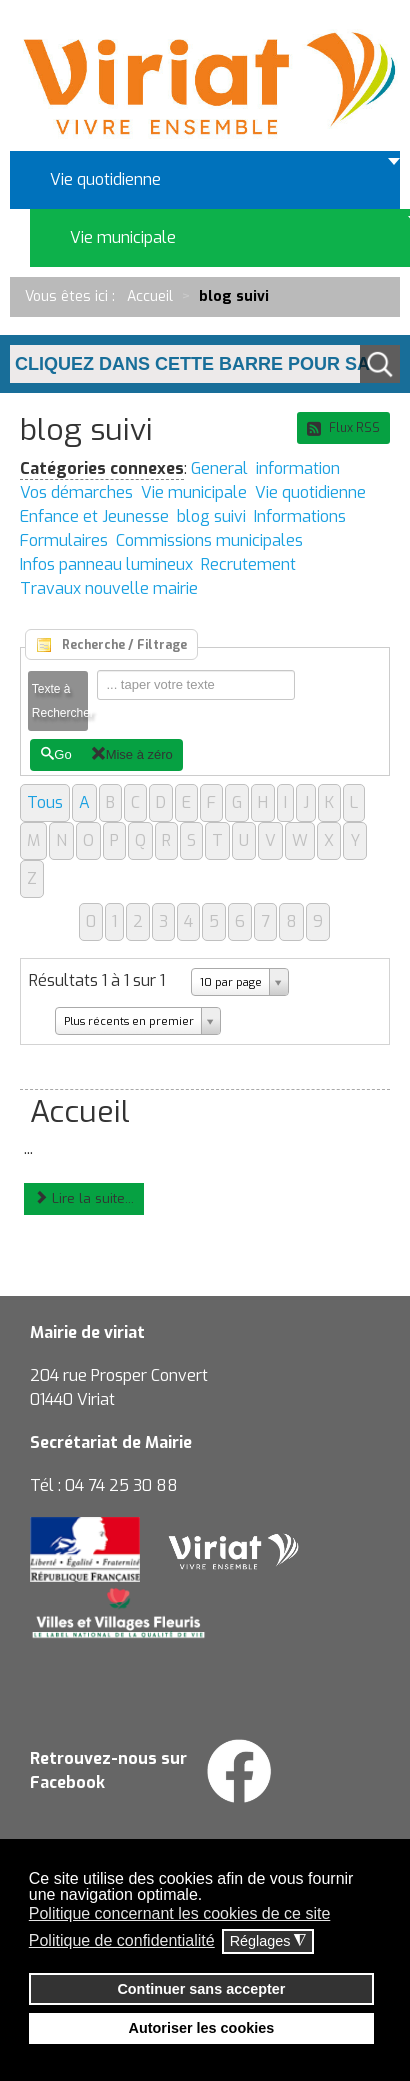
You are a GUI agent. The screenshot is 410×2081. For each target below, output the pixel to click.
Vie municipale (194, 492)
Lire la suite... (84, 1198)
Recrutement (248, 564)
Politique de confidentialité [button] (122, 1940)
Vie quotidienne (310, 492)
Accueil (80, 1112)
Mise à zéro (132, 754)
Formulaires (64, 540)
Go (55, 754)
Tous (45, 802)
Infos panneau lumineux (106, 564)
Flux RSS (343, 428)
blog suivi (211, 516)
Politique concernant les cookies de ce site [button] (180, 1913)
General (219, 468)
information (298, 468)
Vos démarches (76, 492)
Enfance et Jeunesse (94, 516)
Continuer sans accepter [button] (201, 1989)
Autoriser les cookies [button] (202, 2028)
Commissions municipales (209, 540)
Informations (300, 516)
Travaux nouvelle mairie (109, 588)
